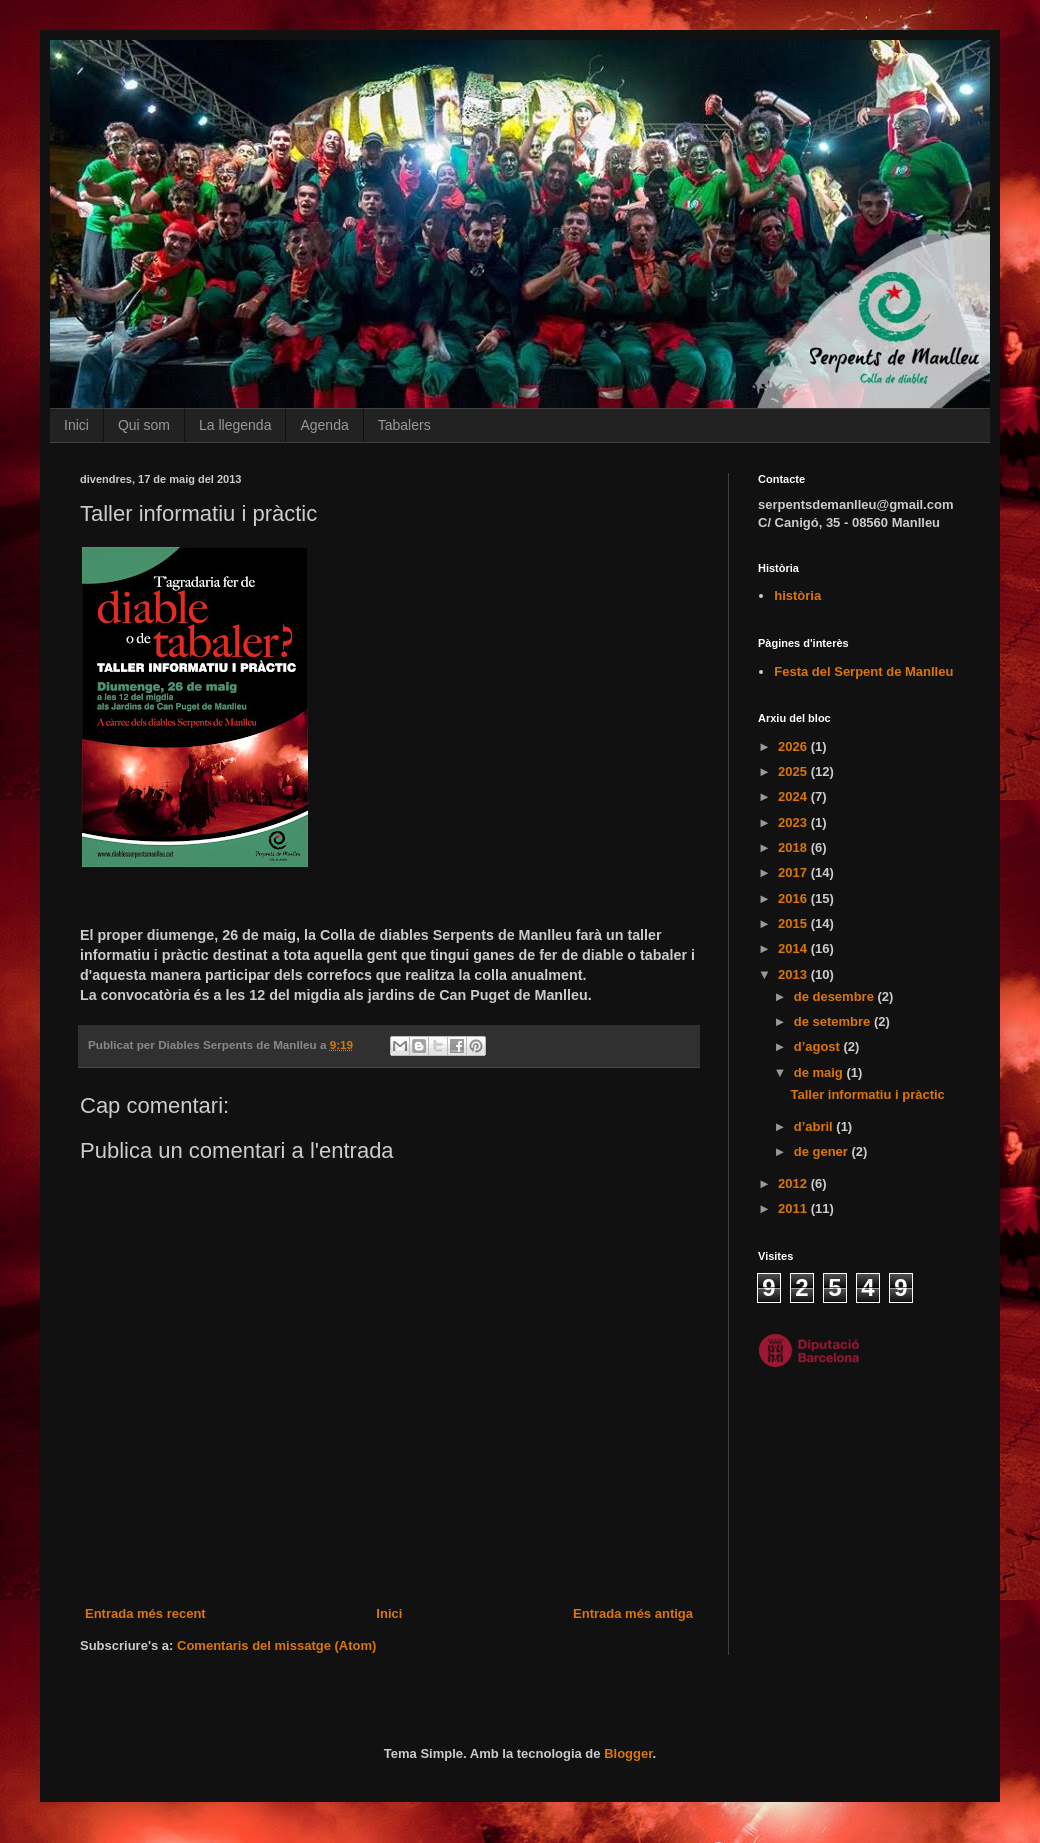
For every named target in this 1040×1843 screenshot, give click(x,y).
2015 (794, 923)
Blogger (628, 1753)
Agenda (324, 425)
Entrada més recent (145, 1613)
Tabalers (404, 425)
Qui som (144, 425)
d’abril (815, 1126)
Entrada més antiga (633, 1613)
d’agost (819, 1046)
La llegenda (235, 425)
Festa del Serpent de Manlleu (863, 671)
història (797, 595)
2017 (794, 872)
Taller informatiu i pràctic (867, 1094)
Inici (76, 425)
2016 (794, 898)
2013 (794, 974)
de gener (823, 1151)
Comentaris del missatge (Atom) (276, 1645)
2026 (794, 746)
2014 (794, 948)
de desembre (836, 996)
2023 (794, 822)
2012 (794, 1183)
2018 (794, 847)
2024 (794, 796)
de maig (820, 1072)
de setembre (834, 1021)
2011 (794, 1208)
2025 (794, 771)
